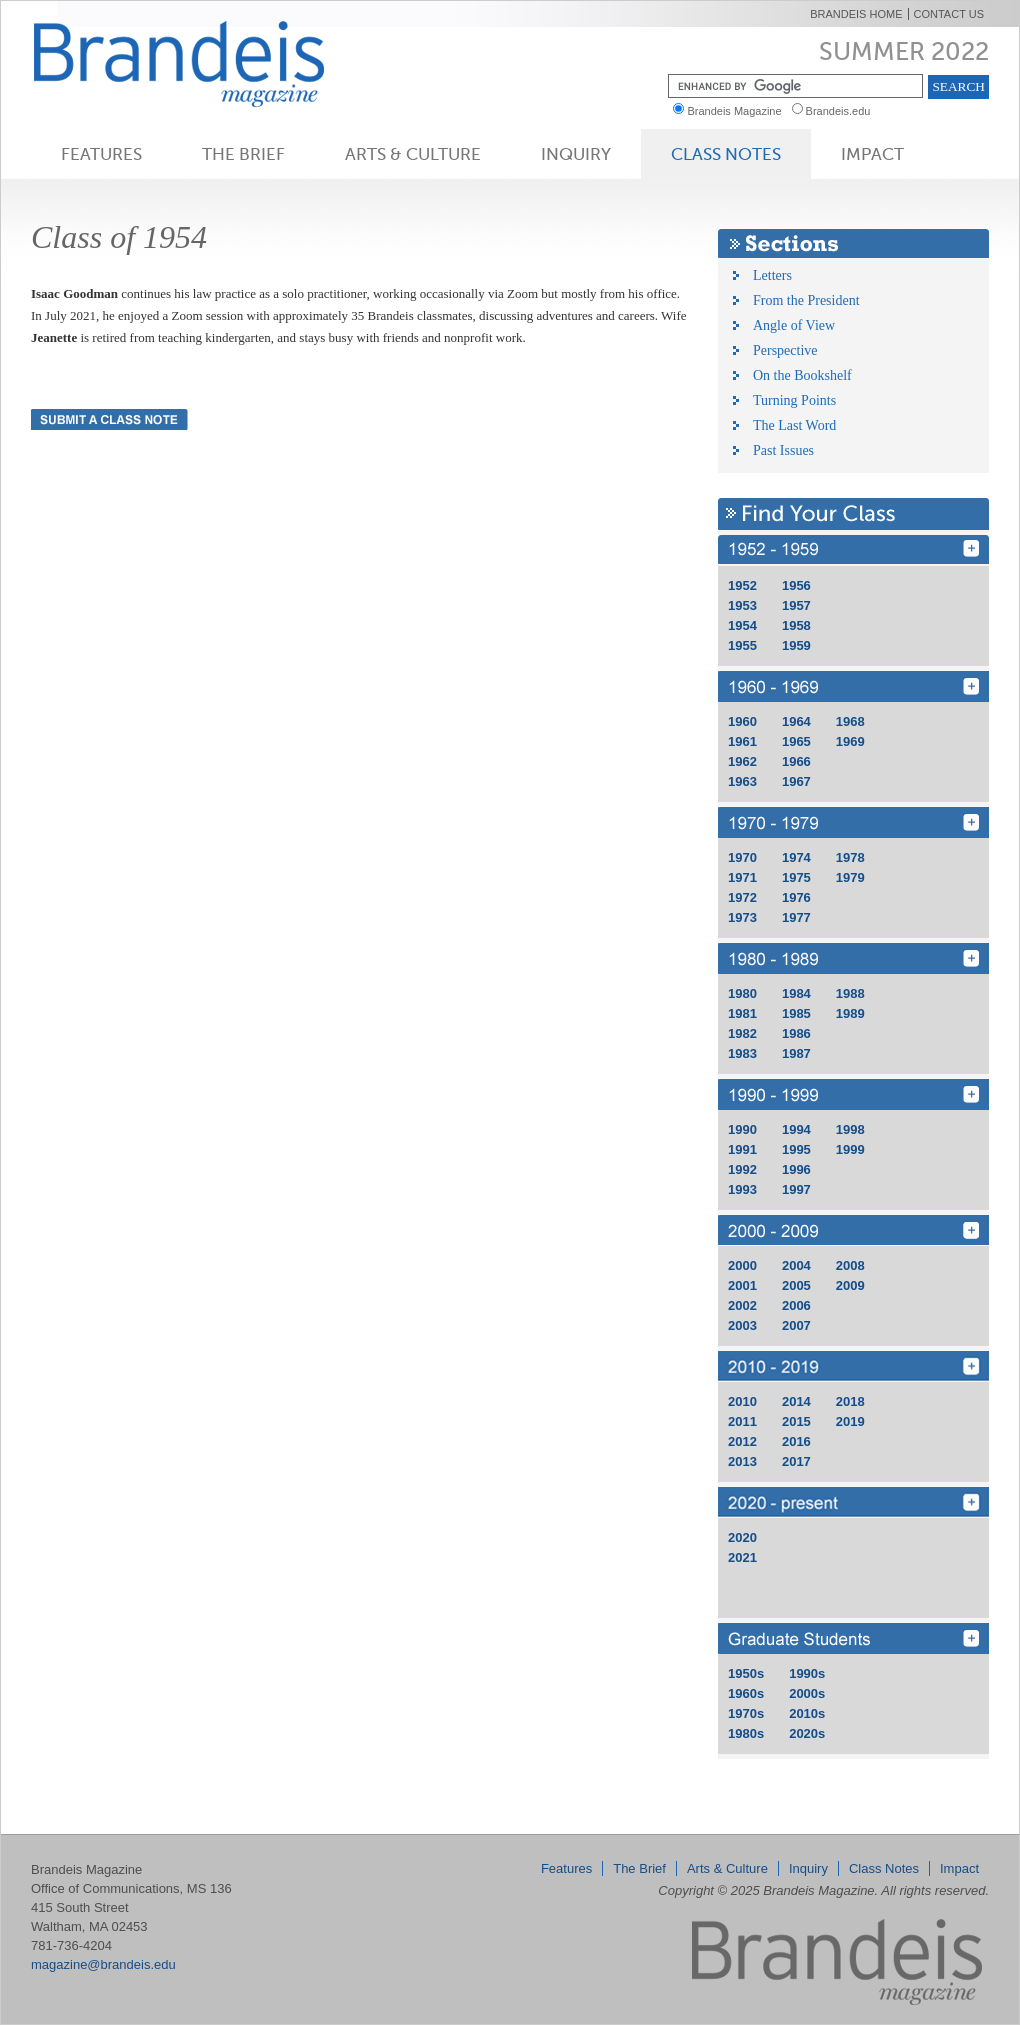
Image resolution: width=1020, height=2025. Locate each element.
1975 (796, 877)
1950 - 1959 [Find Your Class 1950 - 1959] (853, 550)
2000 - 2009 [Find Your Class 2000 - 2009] (853, 1230)
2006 (796, 1305)
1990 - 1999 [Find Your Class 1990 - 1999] (853, 1094)
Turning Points (794, 400)
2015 (796, 1421)
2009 (850, 1285)
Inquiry (576, 154)
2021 (742, 1557)
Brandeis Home (856, 14)
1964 (796, 721)
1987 (796, 1053)
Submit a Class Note (109, 419)
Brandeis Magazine (212, 63)
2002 (742, 1305)
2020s (807, 1733)
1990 (742, 1129)
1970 (742, 857)
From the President (806, 300)
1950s (746, 1673)
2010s (807, 1713)
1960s (746, 1693)
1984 (796, 993)
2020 (742, 1537)
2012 (742, 1441)
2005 (796, 1285)
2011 (742, 1421)
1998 (850, 1129)
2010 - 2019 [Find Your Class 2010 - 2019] (853, 1366)
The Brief (243, 154)
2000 (742, 1265)
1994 (796, 1129)
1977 (796, 917)
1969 (850, 741)
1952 (742, 585)
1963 (742, 781)
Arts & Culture (413, 154)
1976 (796, 897)
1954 (742, 625)
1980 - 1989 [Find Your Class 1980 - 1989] (853, 958)
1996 (796, 1169)
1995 (796, 1149)
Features (101, 154)
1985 (796, 1013)
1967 (796, 781)
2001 (742, 1285)
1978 (850, 857)
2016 (796, 1441)
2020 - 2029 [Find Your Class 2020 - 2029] (853, 1502)
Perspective (785, 350)
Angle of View (794, 325)
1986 (796, 1033)
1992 (742, 1169)
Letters (772, 275)
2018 (850, 1401)
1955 (742, 645)
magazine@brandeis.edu (103, 1964)
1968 (850, 721)
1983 (742, 1053)
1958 (796, 625)
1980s (746, 1733)
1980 (742, 993)
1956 (796, 585)
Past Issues (783, 450)
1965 (796, 741)
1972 (742, 897)
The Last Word (794, 425)
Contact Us (949, 14)
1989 (850, 1013)
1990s (807, 1673)
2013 (742, 1461)
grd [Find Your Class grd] (853, 1638)
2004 (796, 1265)
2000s (807, 1693)
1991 (742, 1149)
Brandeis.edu (843, 111)
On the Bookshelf (802, 375)
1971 (742, 877)
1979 (850, 877)
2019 (850, 1421)
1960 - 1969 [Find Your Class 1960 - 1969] (853, 686)
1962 (742, 761)
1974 (796, 857)
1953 (742, 605)
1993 (742, 1189)
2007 (796, 1325)
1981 (742, 1013)
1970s (746, 1713)
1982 (742, 1033)
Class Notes (726, 154)
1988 (850, 993)
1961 (742, 741)
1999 (850, 1149)
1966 (796, 761)
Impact (872, 154)
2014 (796, 1401)
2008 (850, 1265)
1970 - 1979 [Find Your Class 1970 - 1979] (853, 822)
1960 (742, 721)
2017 (796, 1461)
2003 (742, 1325)
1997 (796, 1189)
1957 (796, 605)
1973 (742, 917)
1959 (796, 645)
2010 (742, 1401)
